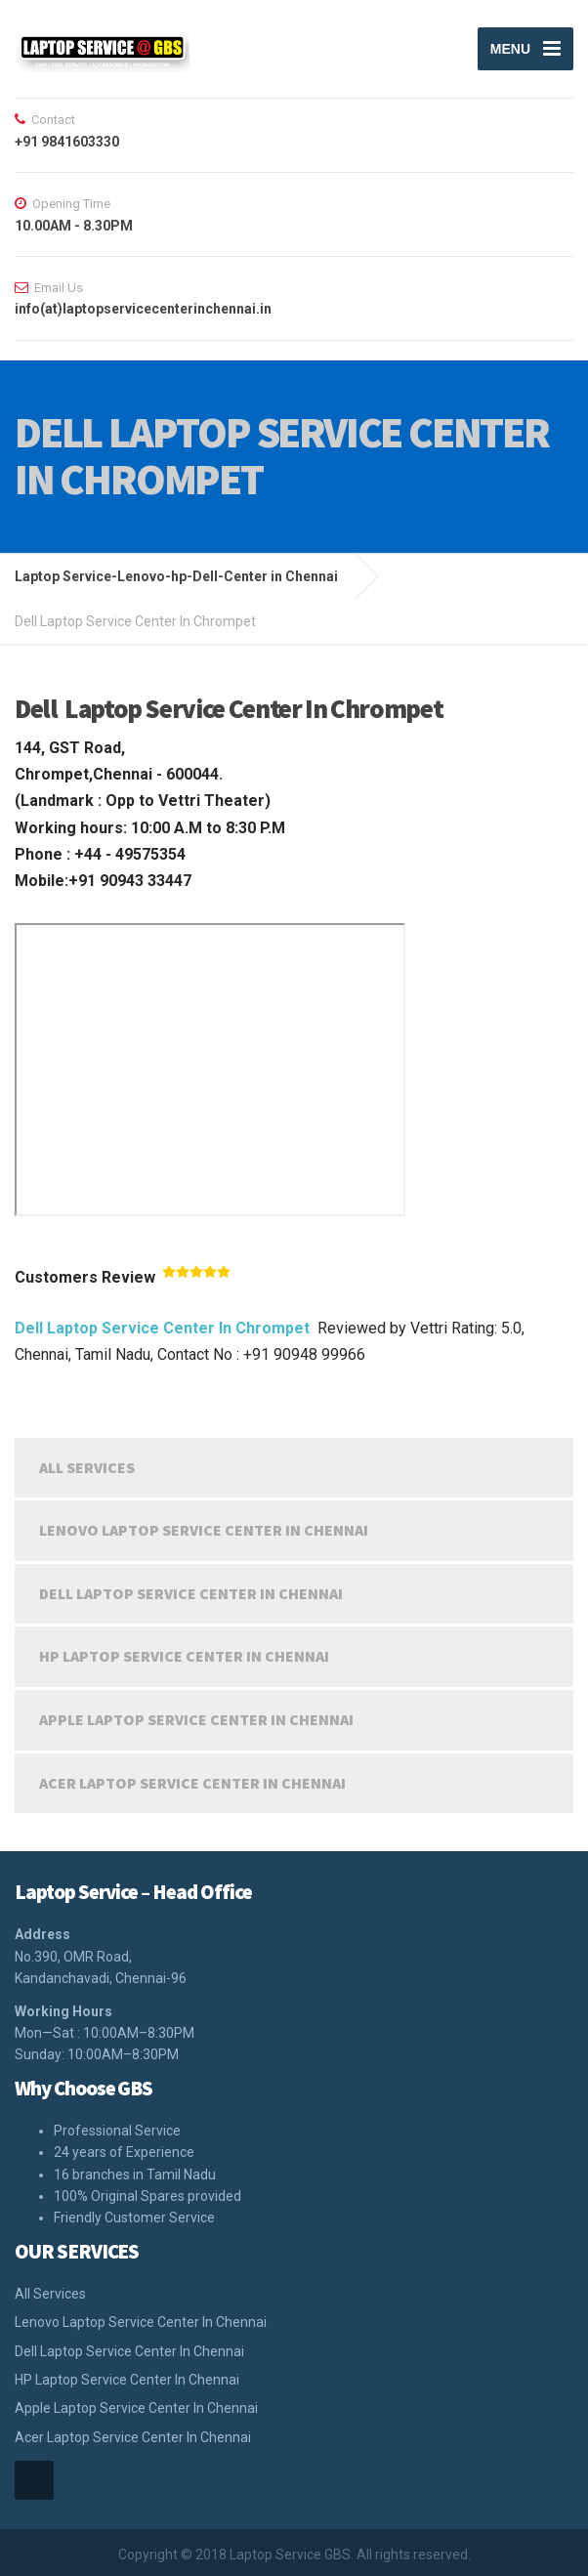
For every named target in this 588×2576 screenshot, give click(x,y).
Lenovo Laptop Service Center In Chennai (203, 1530)
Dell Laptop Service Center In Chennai (191, 1593)
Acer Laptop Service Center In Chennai (192, 1783)
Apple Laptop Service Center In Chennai (196, 1719)
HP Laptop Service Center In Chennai (184, 1656)
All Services (87, 1467)
